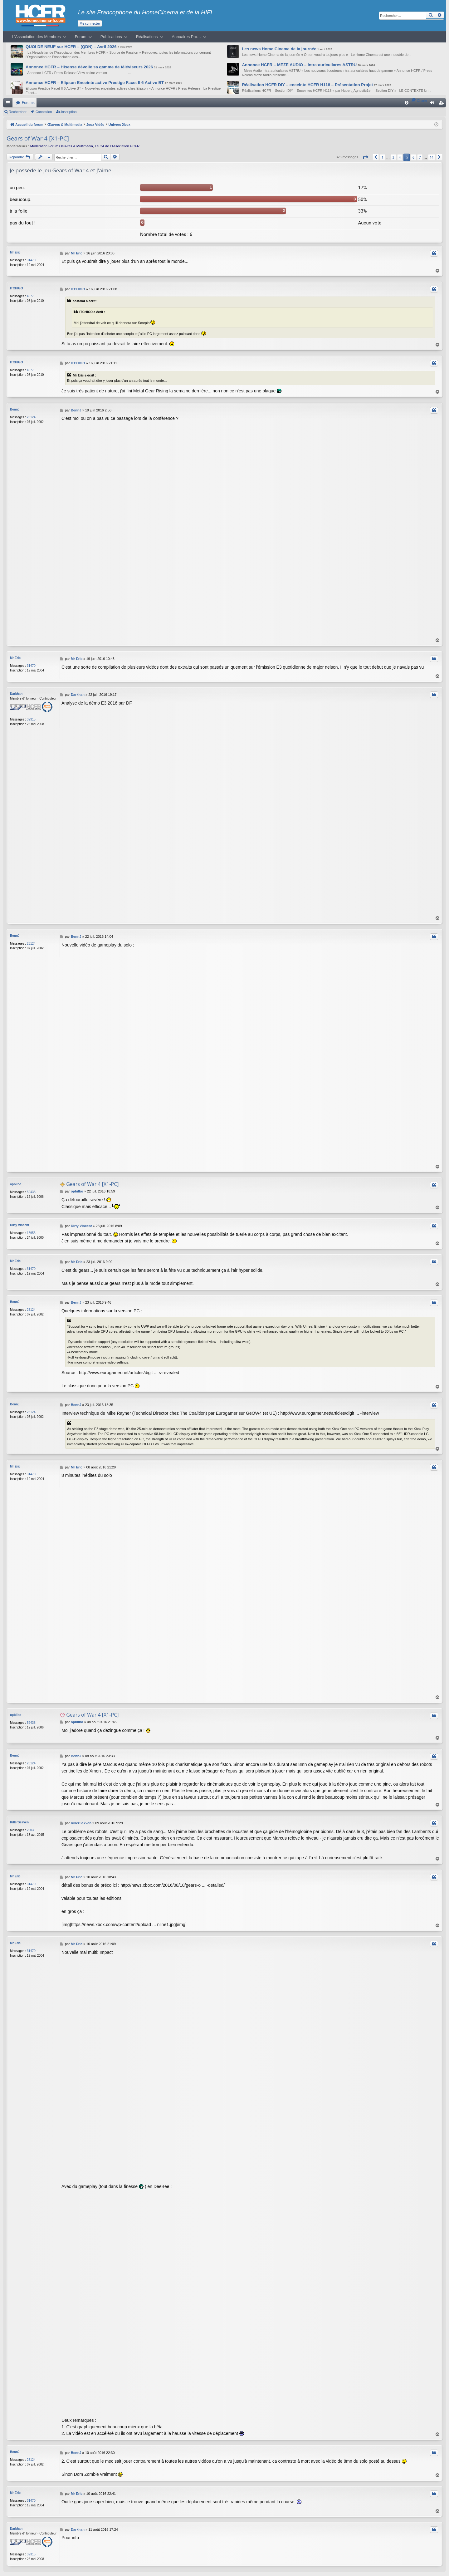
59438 (31, 1192)
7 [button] (420, 157)
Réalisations (147, 36)
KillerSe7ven (19, 1822)
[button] (365, 157)
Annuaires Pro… (186, 36)
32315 (31, 719)
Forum (80, 36)
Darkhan (16, 694)
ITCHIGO (16, 288)
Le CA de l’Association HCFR (117, 146)
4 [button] (400, 157)
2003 (30, 1830)
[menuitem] (406, 102)
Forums (28, 103)
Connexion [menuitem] (433, 104)
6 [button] (413, 157)
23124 (31, 417)
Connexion (44, 112)
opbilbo (15, 1184)
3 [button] (393, 157)
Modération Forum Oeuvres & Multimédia (61, 146)
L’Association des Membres (36, 36)
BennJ (15, 409)
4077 (30, 296)
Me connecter (90, 23)
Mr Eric (15, 252)
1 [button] (382, 157)
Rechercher (18, 112)
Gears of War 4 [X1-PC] (38, 138)
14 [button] (431, 157)
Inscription (69, 112)
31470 (31, 260)
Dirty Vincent (19, 1225)
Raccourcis (9, 104)
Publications (111, 36)
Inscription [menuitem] (442, 104)
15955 (31, 1233)
